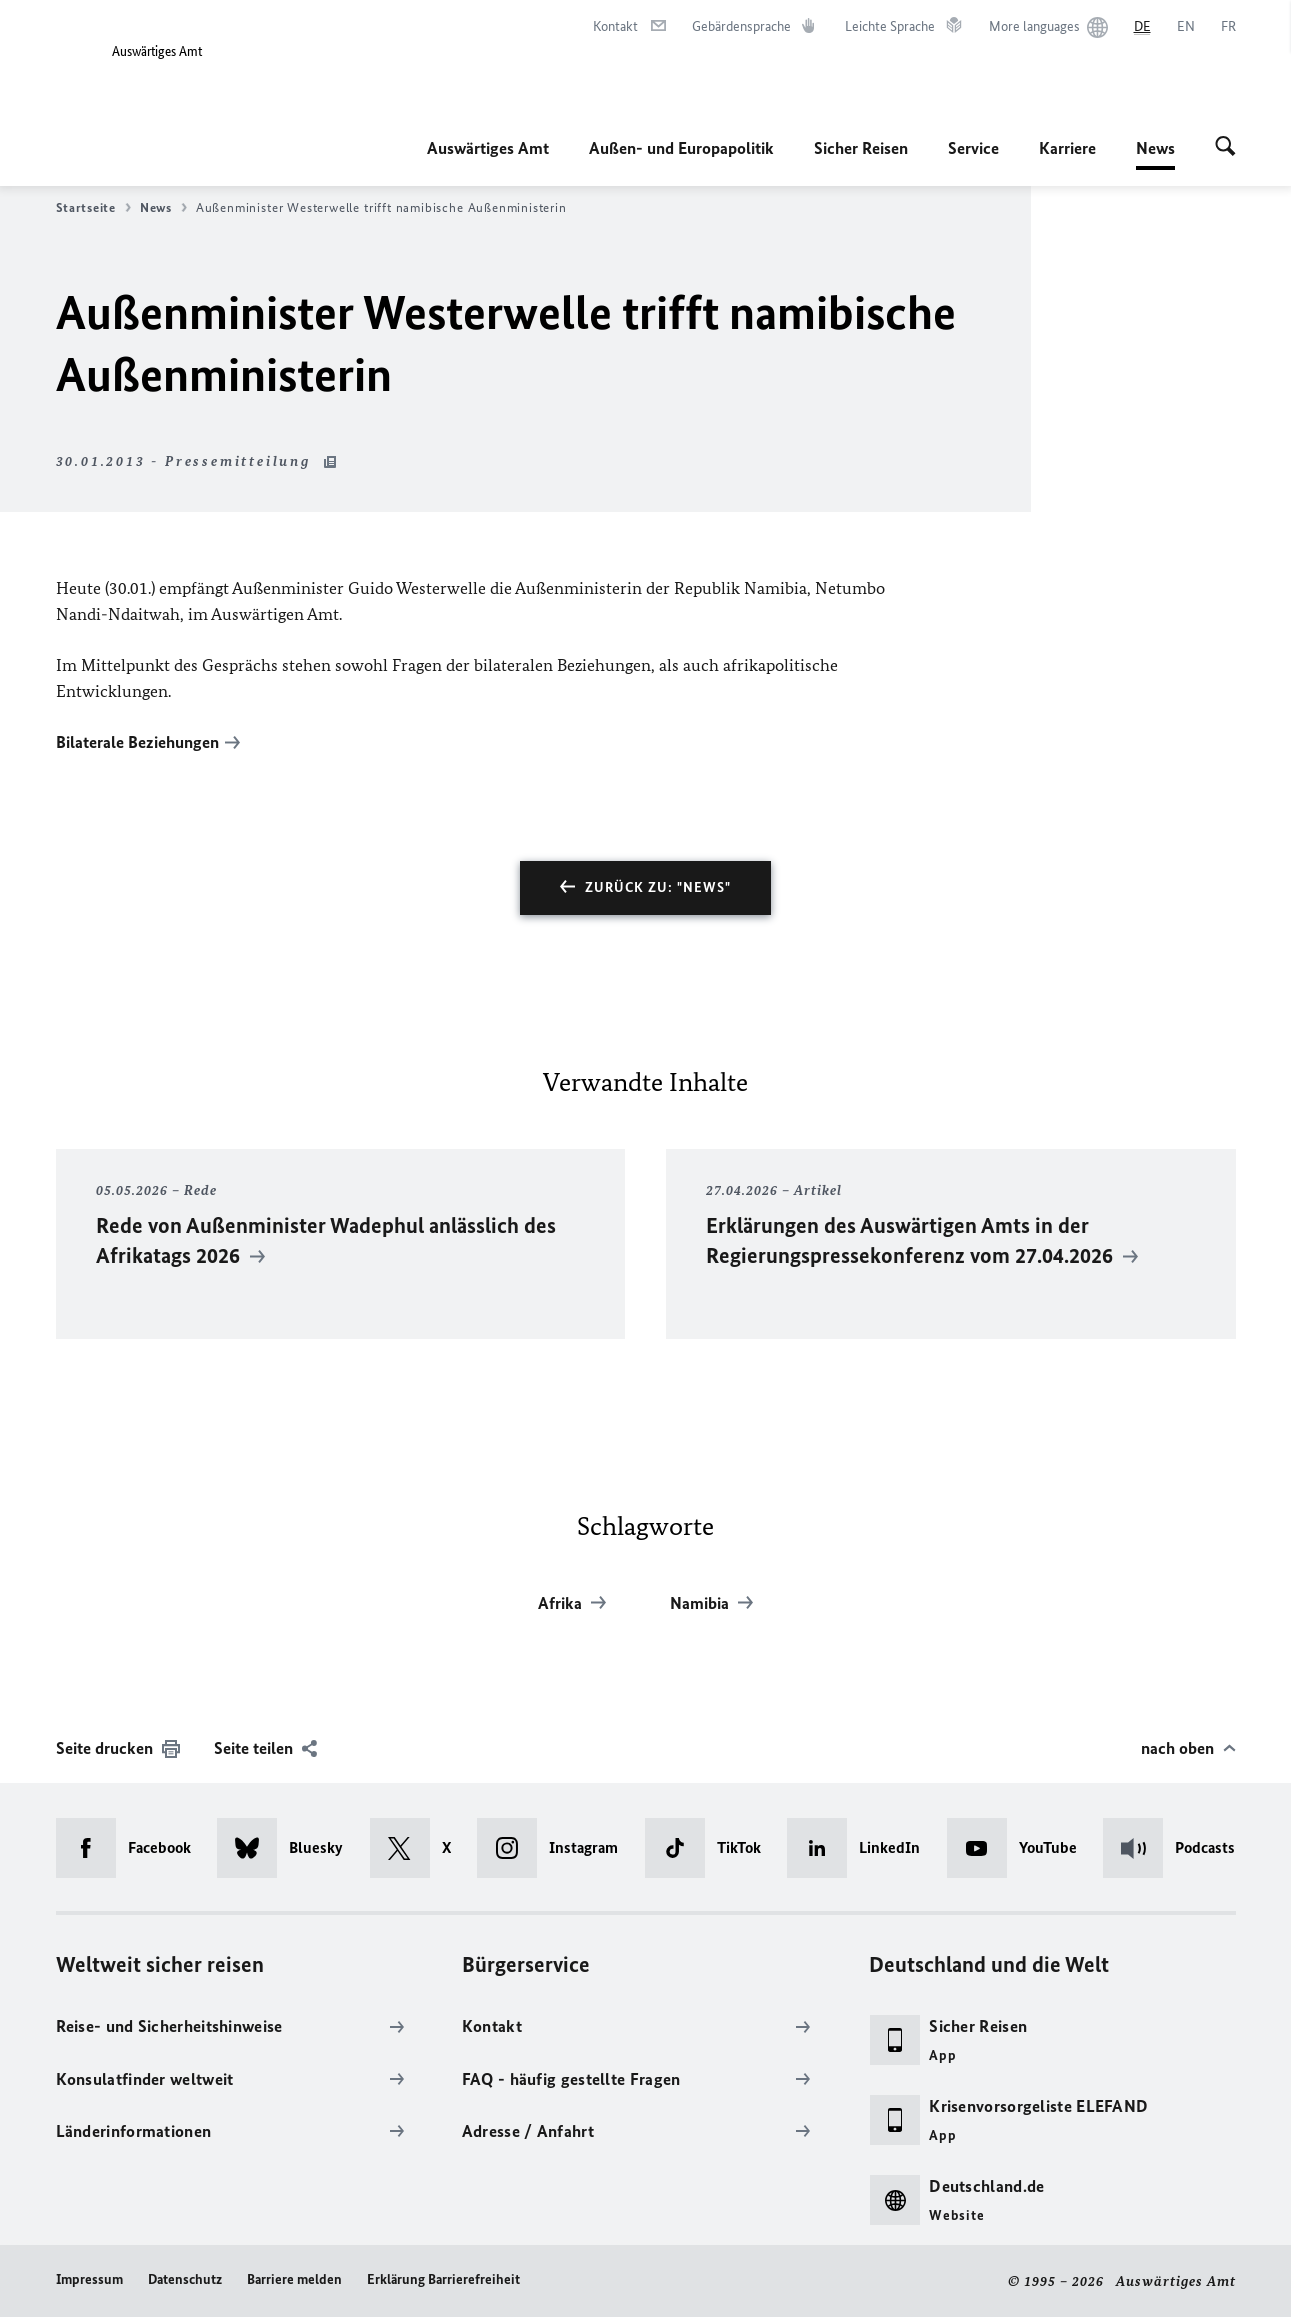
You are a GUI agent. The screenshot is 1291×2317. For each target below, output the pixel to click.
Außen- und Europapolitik (681, 148)
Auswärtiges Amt (488, 148)
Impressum (89, 2278)
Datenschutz (185, 2278)
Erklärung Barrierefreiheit (443, 2278)
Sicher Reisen (861, 148)
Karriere (1067, 148)
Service (973, 148)
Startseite (93, 208)
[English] (1186, 27)
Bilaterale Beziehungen (137, 742)
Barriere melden (294, 2278)
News (1155, 148)
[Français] (1228, 27)
